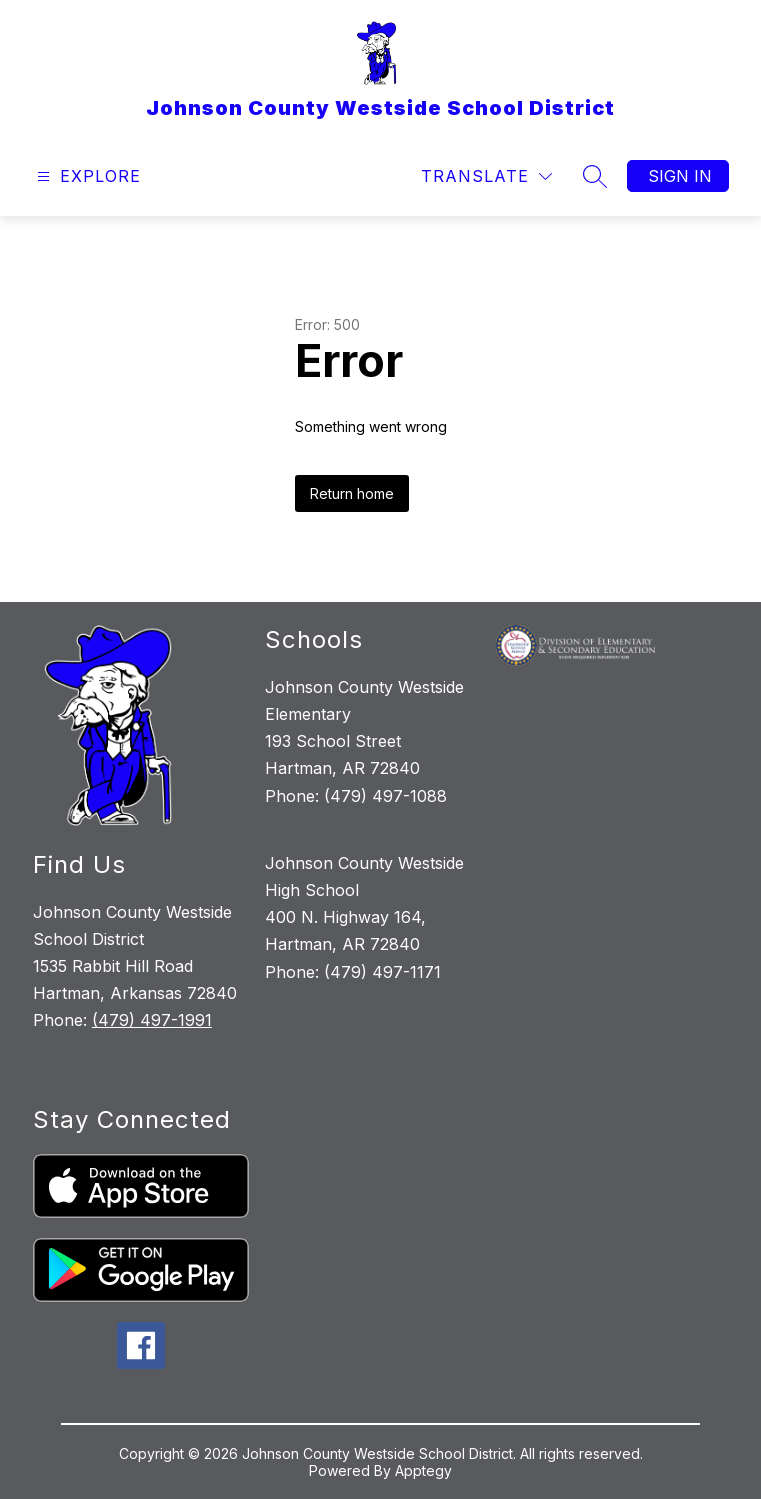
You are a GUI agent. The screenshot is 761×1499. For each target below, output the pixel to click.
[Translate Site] (486, 176)
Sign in (680, 176)
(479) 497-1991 (152, 1020)
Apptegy (423, 1470)
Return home (352, 493)
